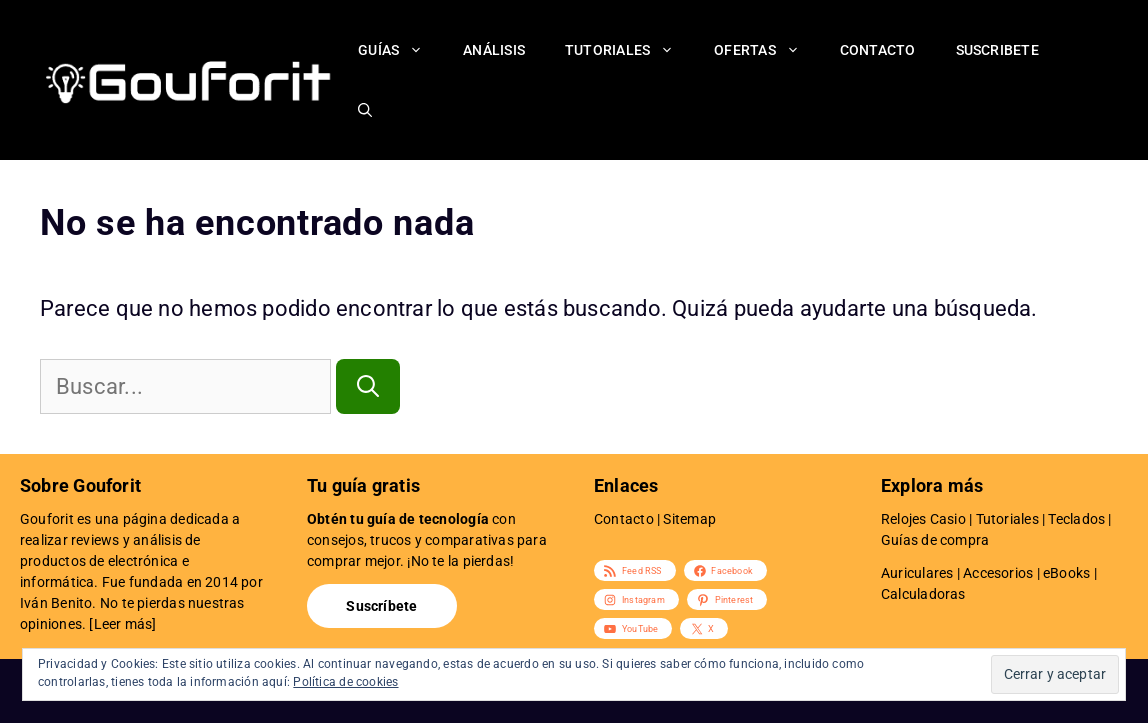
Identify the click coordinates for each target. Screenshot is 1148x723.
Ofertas (767, 50)
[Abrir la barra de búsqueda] (365, 110)
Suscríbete (381, 606)
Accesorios (998, 573)
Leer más (123, 624)
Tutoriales (629, 50)
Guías (400, 50)
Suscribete (997, 50)
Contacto (878, 50)
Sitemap (689, 519)
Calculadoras (923, 594)
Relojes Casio (923, 519)
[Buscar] (368, 386)
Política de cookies (345, 682)
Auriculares (917, 573)
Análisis (494, 50)
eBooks (1066, 573)
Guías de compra (935, 540)
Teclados (1076, 519)
